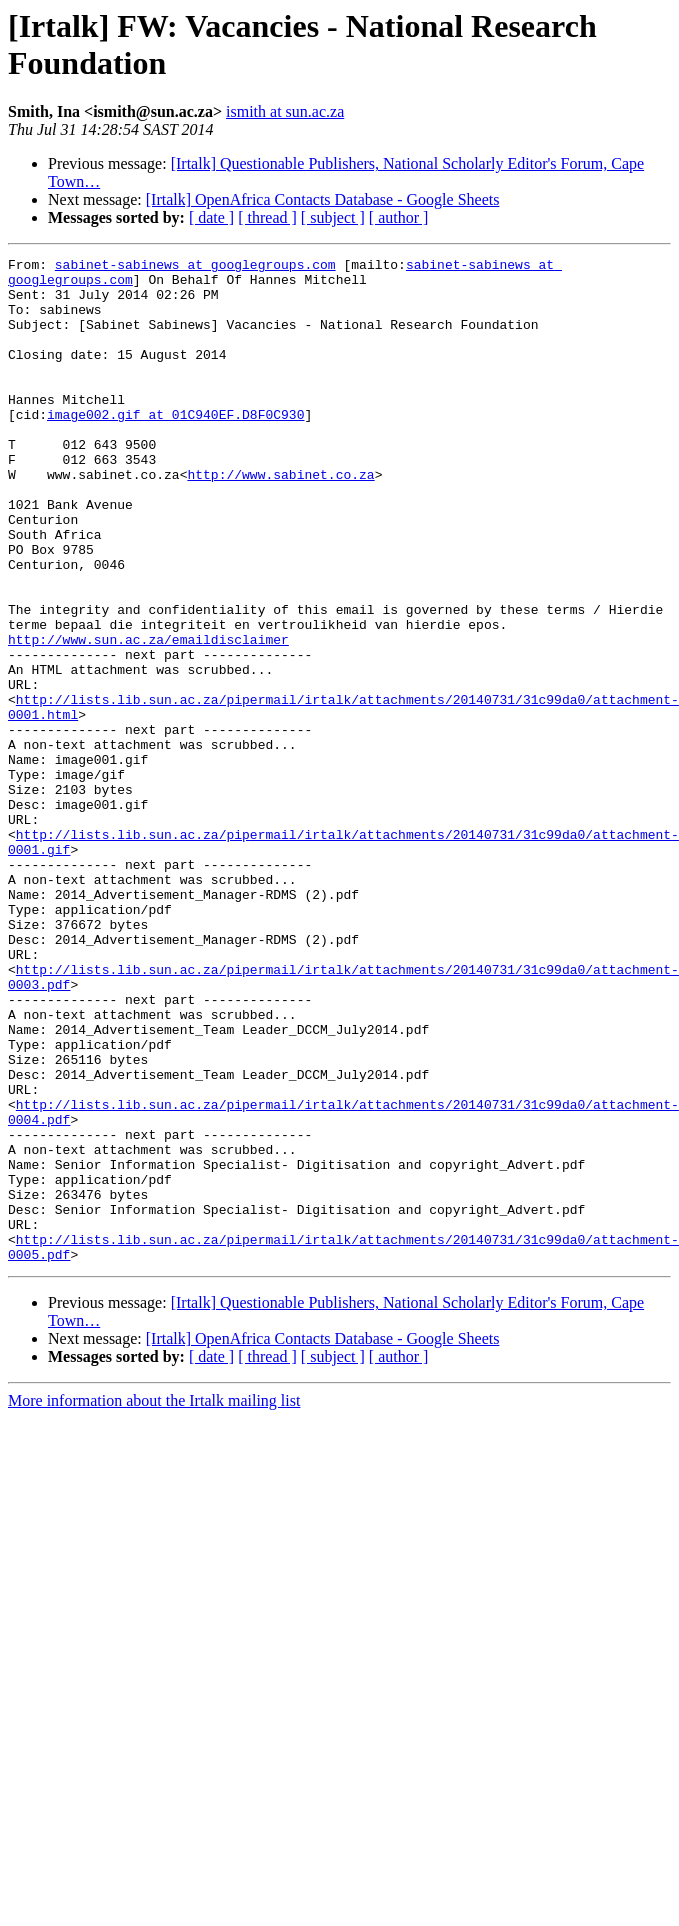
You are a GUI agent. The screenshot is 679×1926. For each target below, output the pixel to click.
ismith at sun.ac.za (285, 111)
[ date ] (211, 217)
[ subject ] (333, 217)
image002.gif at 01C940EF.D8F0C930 (175, 447)
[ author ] (399, 217)
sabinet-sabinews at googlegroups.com (195, 267)
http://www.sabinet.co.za (280, 519)
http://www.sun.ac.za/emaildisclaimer (148, 717)
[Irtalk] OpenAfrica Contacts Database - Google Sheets (323, 199)
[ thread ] (267, 217)
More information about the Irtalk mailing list (154, 1601)
